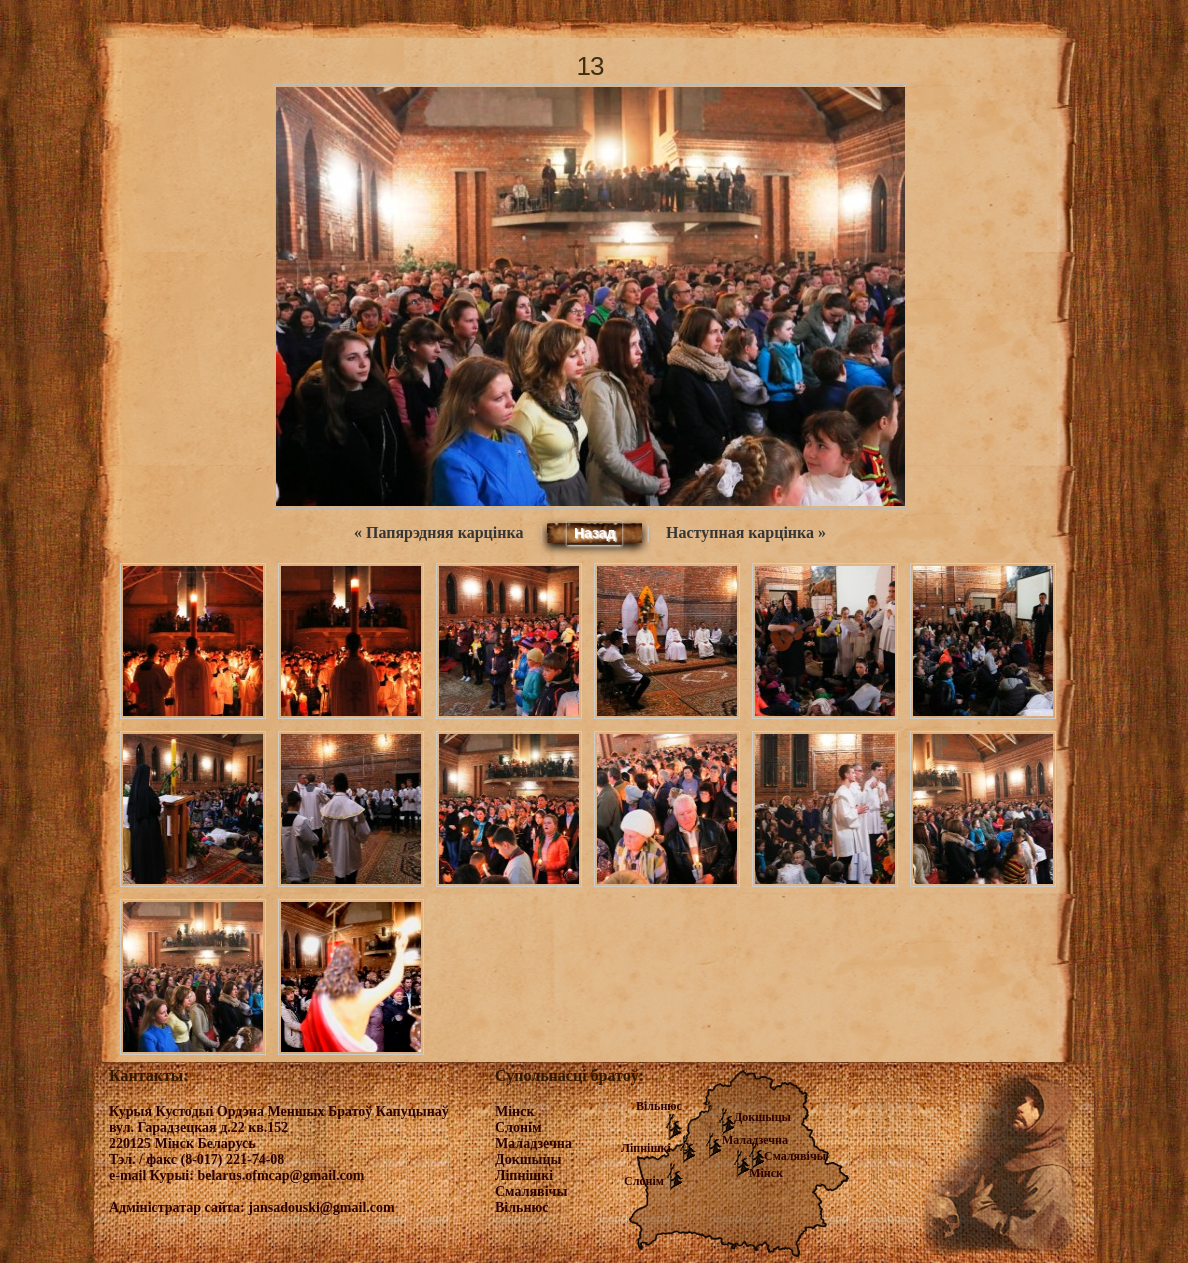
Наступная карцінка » (746, 532)
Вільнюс (659, 1106)
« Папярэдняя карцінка (438, 532)
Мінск (766, 1173)
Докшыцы (762, 1117)
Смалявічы (795, 1156)
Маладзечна (755, 1140)
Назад (595, 533)
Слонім (644, 1181)
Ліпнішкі (646, 1148)
